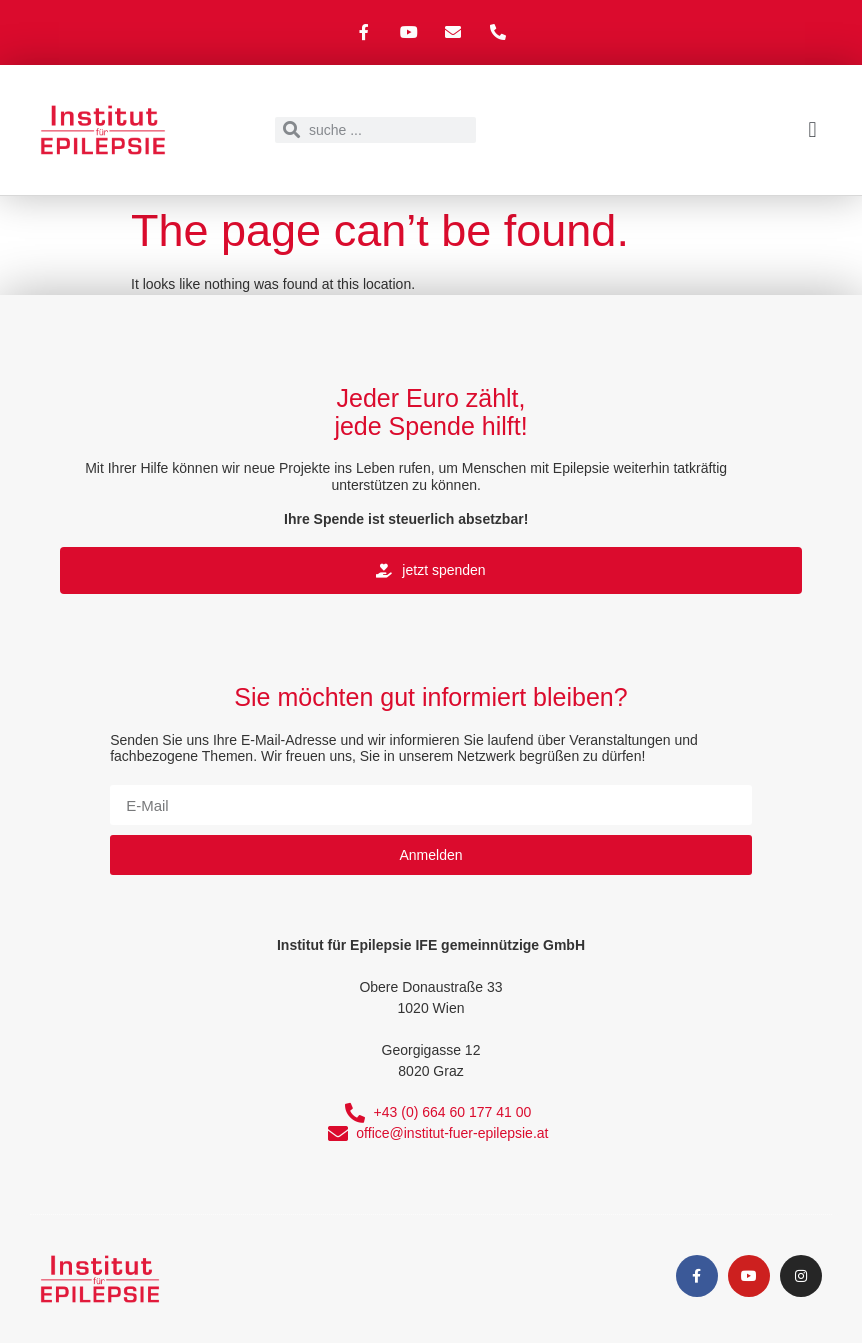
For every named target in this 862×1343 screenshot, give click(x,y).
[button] (812, 129)
